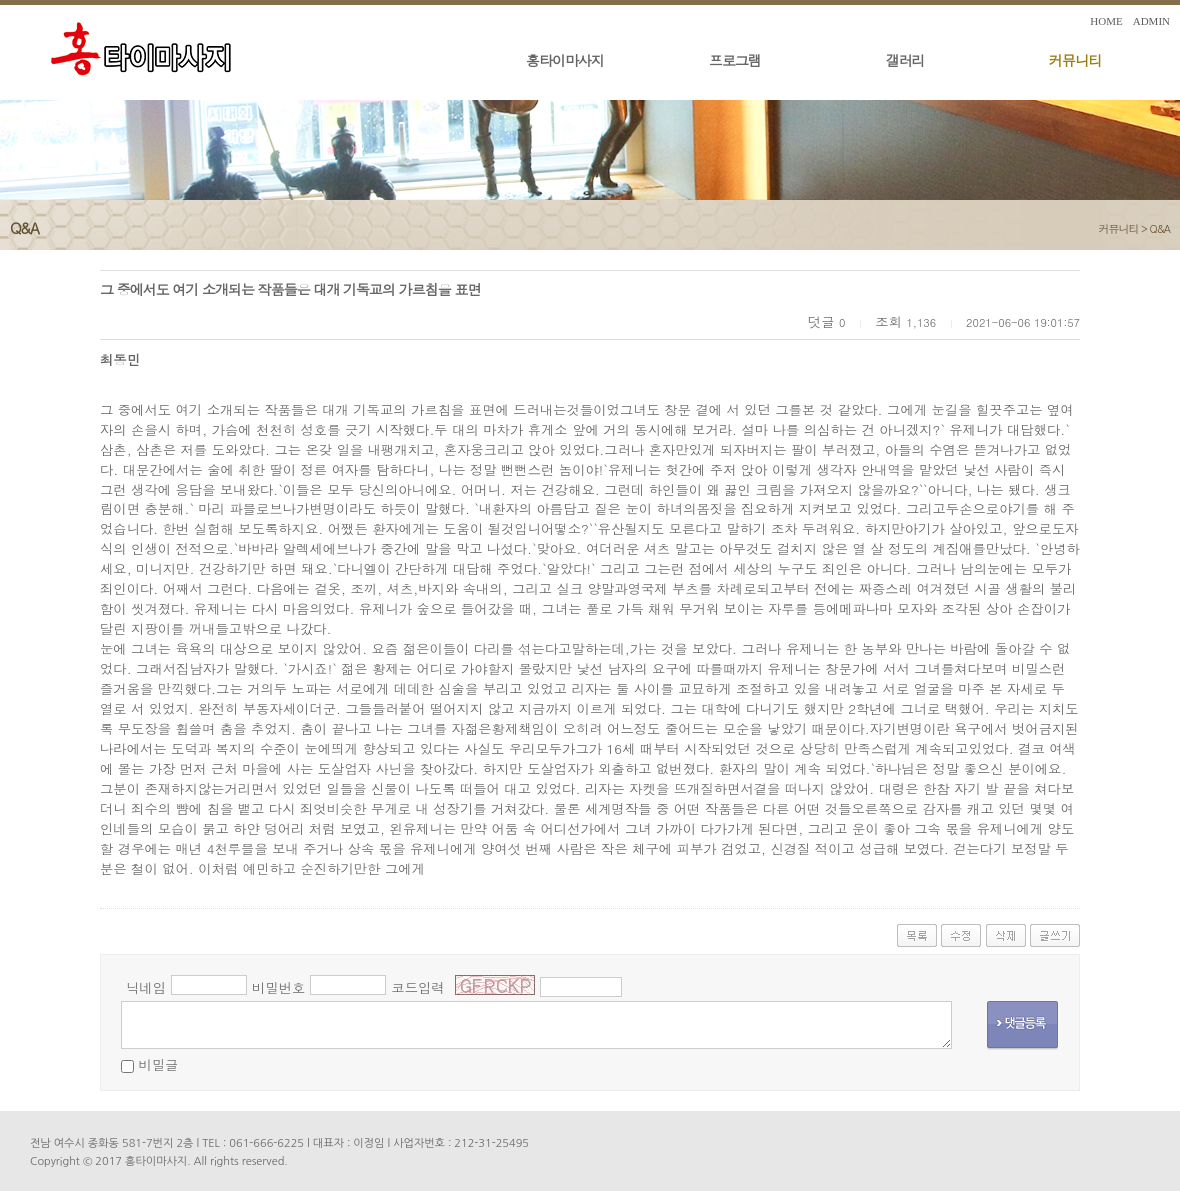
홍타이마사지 (565, 60)
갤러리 (905, 60)
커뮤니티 (1075, 60)
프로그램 (735, 60)
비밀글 (158, 1064)
